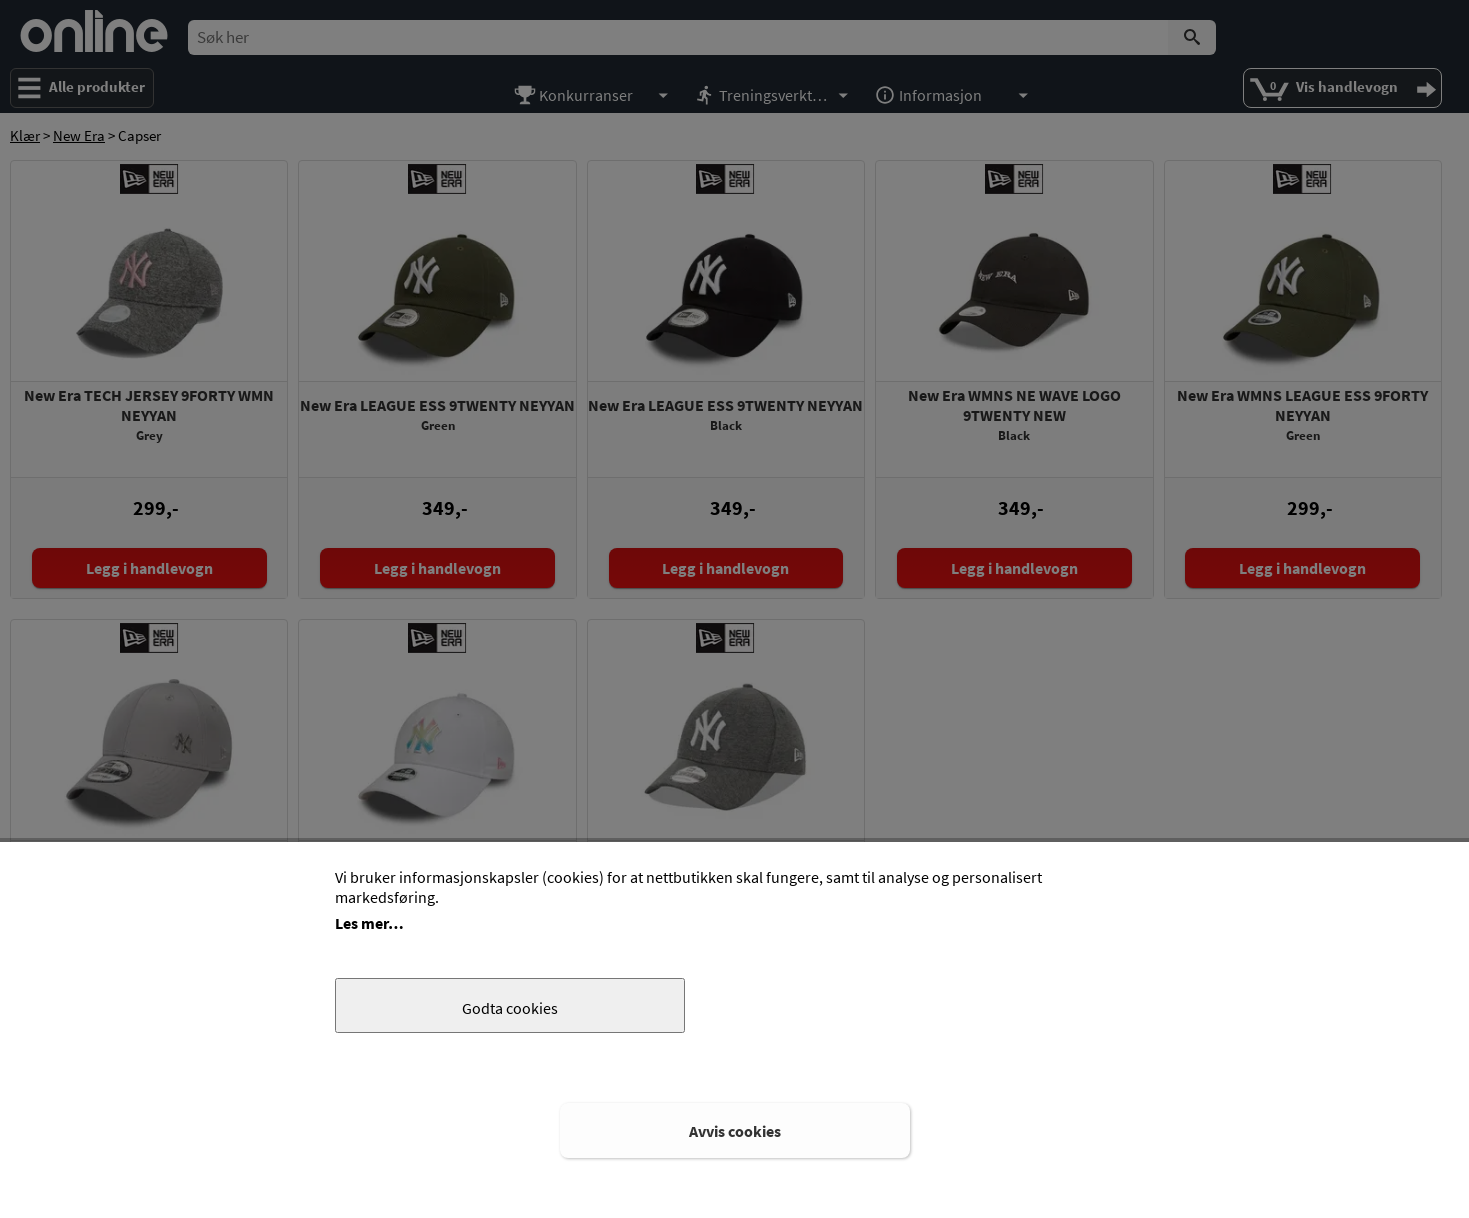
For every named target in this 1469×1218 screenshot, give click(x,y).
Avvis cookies (735, 1131)
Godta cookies (510, 1008)
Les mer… (369, 923)
